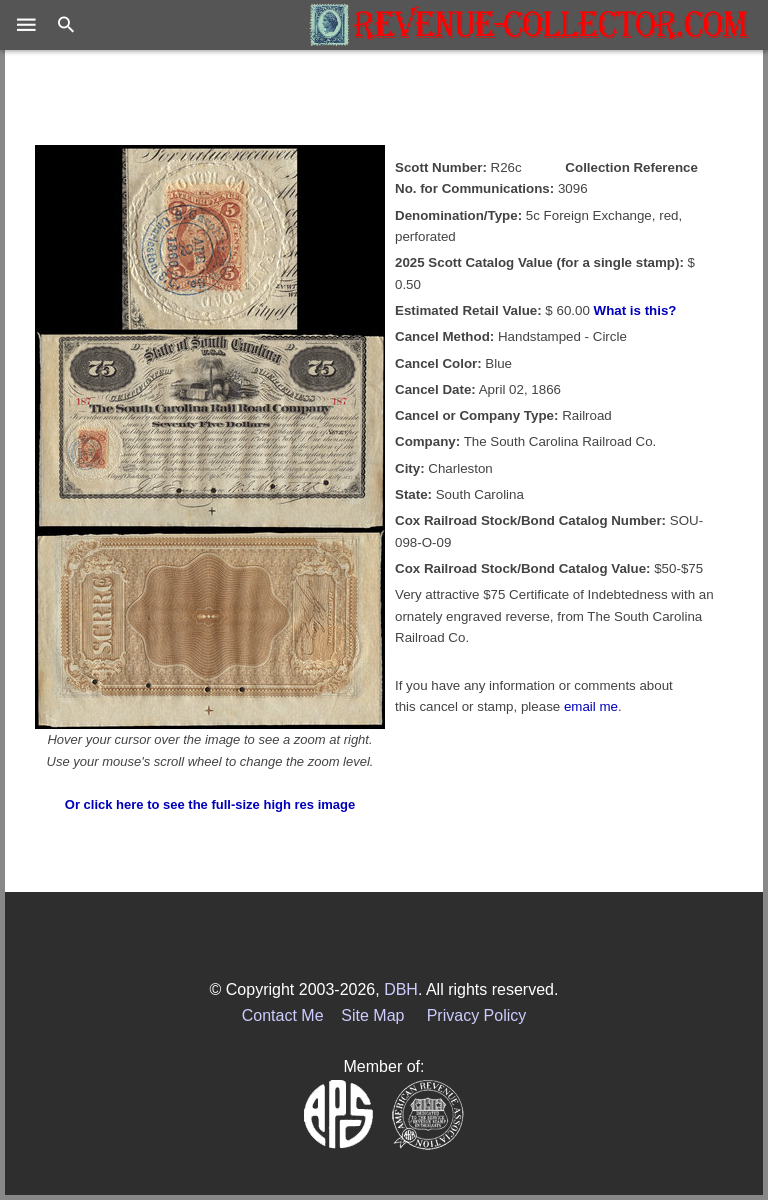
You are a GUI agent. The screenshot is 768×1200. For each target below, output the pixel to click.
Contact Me (283, 1015)
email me (591, 706)
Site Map (372, 1015)
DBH (401, 989)
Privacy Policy (477, 1015)
